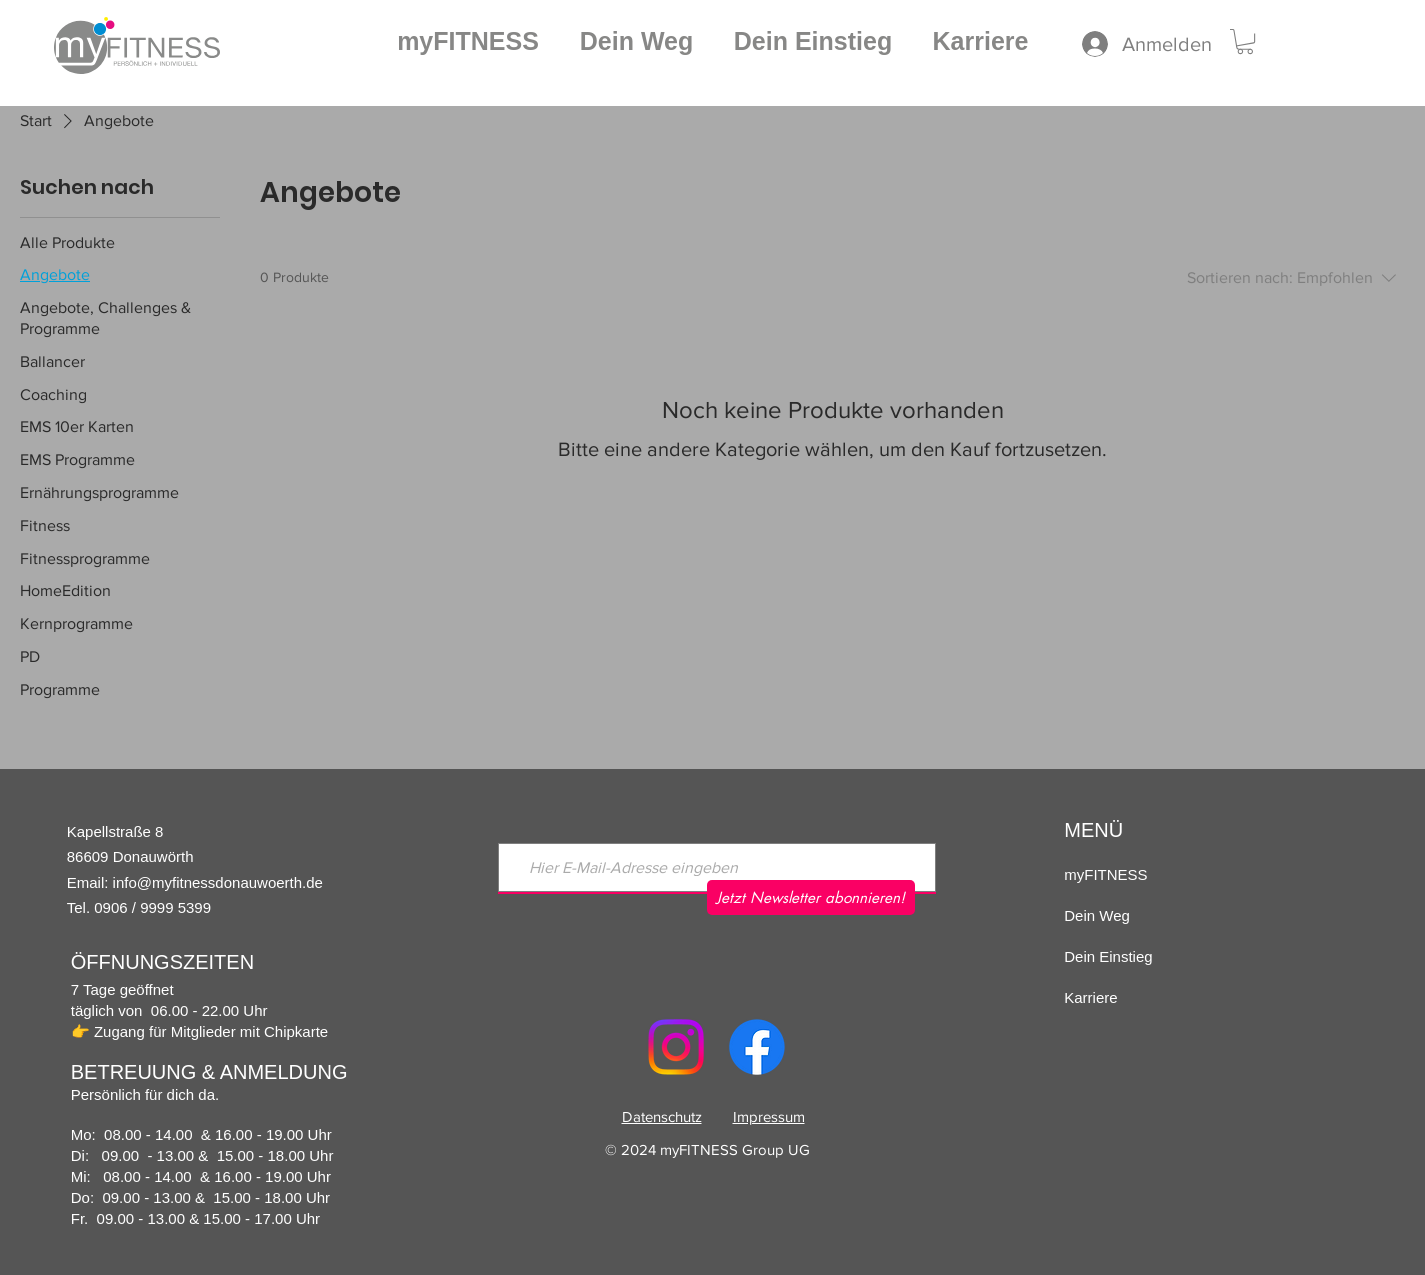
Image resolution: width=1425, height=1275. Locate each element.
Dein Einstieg (1108, 956)
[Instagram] (676, 1047)
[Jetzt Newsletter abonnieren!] (811, 897)
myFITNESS (1105, 874)
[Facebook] (757, 1047)
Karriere (1090, 997)
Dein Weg (1097, 915)
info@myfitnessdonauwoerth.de (218, 882)
